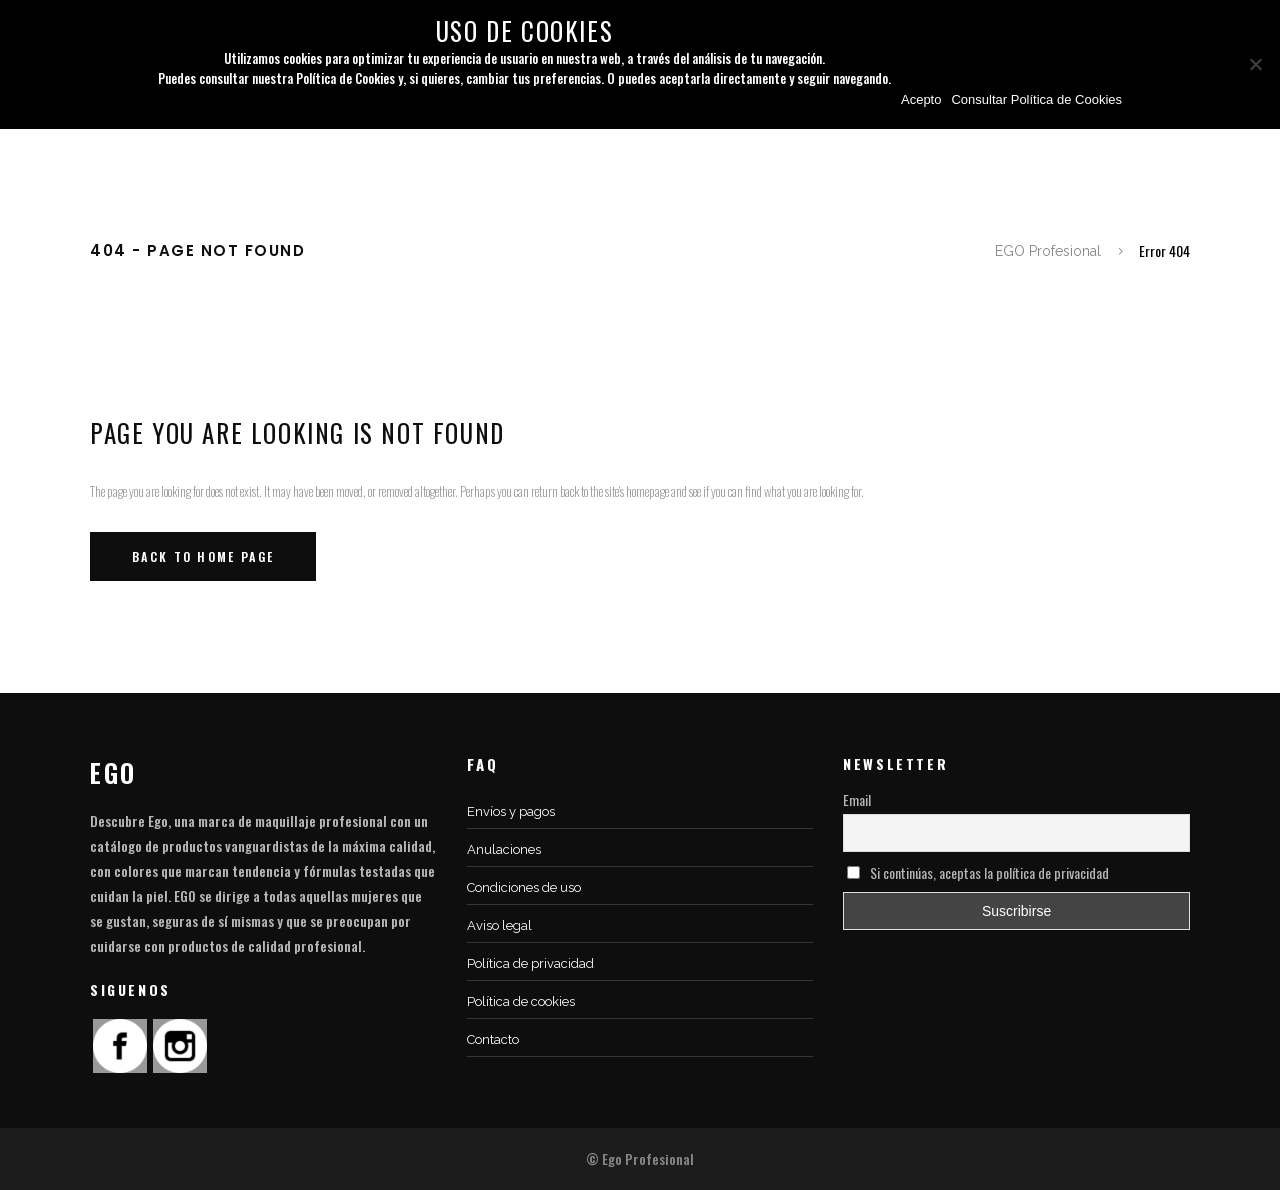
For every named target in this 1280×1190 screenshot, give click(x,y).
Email (857, 799)
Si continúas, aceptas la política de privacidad (978, 872)
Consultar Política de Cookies (1036, 99)
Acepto (921, 99)
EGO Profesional (1048, 251)
